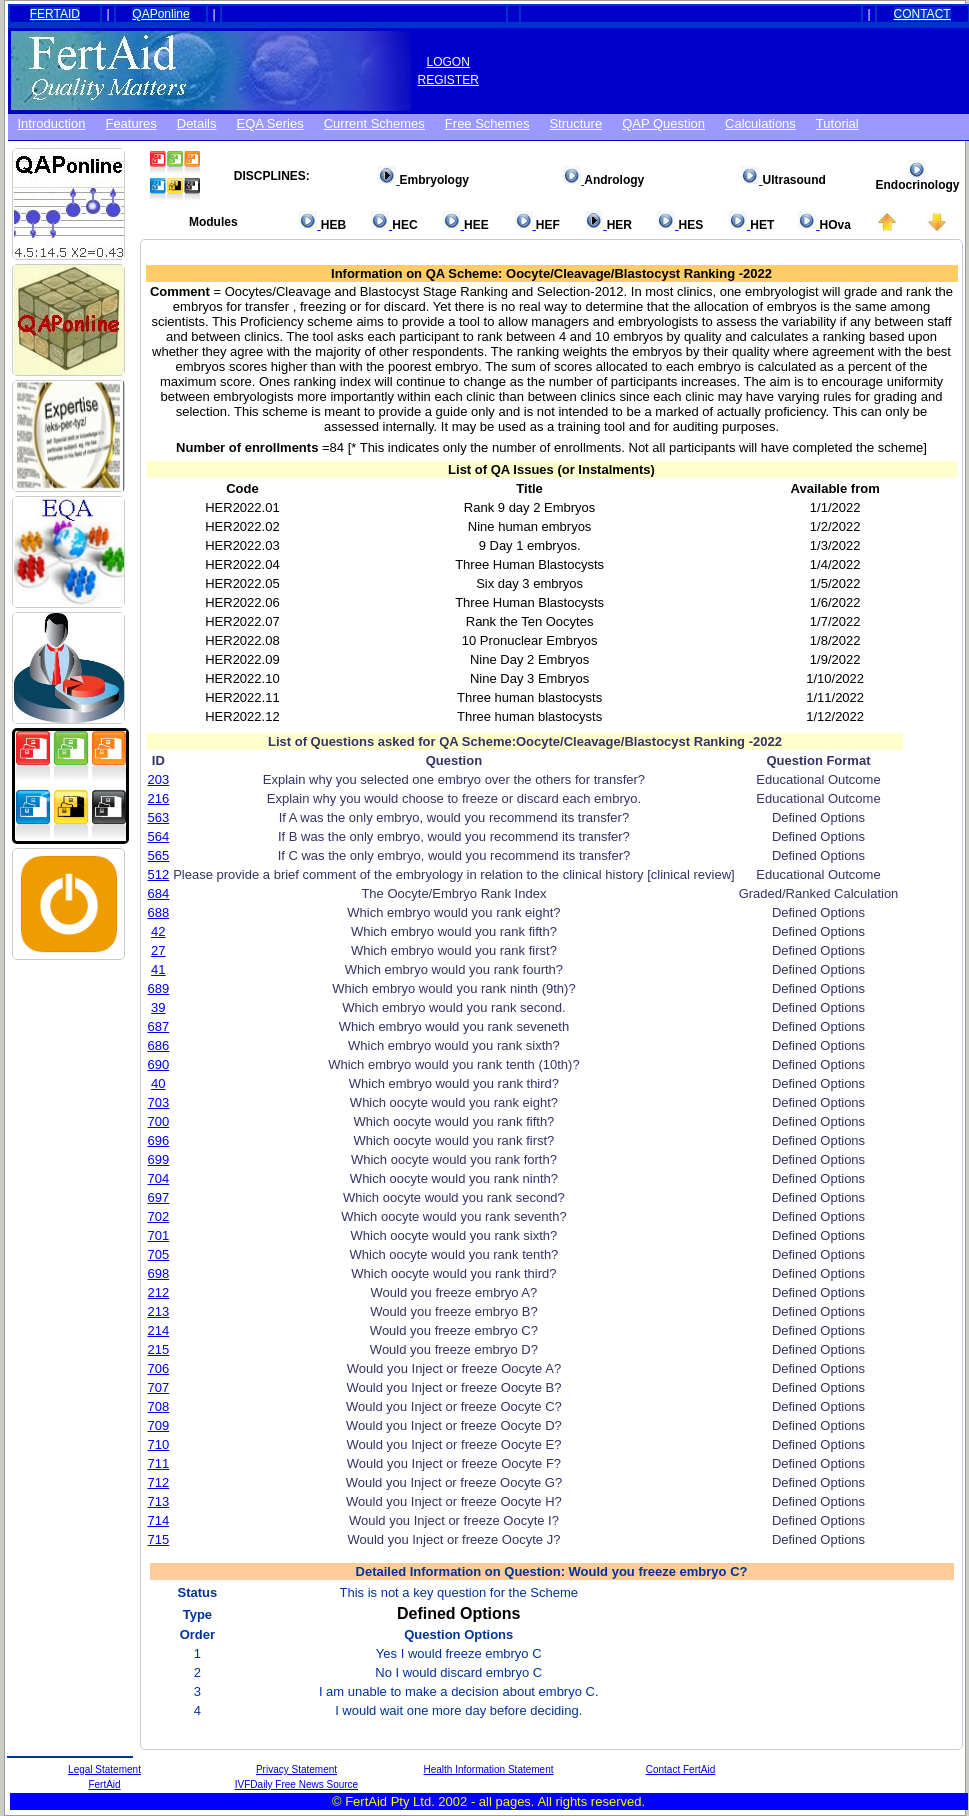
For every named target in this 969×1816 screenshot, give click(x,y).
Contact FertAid (680, 1769)
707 (159, 1387)
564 (159, 836)
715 (159, 1539)
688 (159, 912)
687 (159, 1026)
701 (159, 1235)
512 (159, 874)
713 (159, 1501)
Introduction (52, 123)
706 (159, 1368)
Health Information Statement (488, 1769)
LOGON (448, 62)
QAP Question (663, 123)
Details (197, 123)
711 (159, 1463)
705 (159, 1254)
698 (159, 1273)
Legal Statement (104, 1769)
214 (159, 1330)
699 (159, 1159)
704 (159, 1178)
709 (159, 1425)
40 (158, 1083)
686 (159, 1045)
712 (159, 1482)
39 (158, 1007)
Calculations (760, 123)
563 (159, 817)
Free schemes (487, 123)
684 (159, 893)
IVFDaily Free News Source (296, 1784)
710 (159, 1444)
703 (159, 1102)
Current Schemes (374, 123)
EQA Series (270, 123)
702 (159, 1216)
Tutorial (837, 123)
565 (159, 855)
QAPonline (160, 14)
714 (159, 1520)
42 (158, 931)
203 (159, 779)
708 (159, 1406)
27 (158, 950)
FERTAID (55, 14)
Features (130, 123)
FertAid (104, 1784)
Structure (575, 123)
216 (159, 798)
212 (159, 1292)
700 (159, 1121)
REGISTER (448, 80)
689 (159, 988)
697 (159, 1197)
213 (159, 1311)
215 (159, 1349)
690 (159, 1064)
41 (158, 969)
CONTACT (922, 14)
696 (159, 1140)
